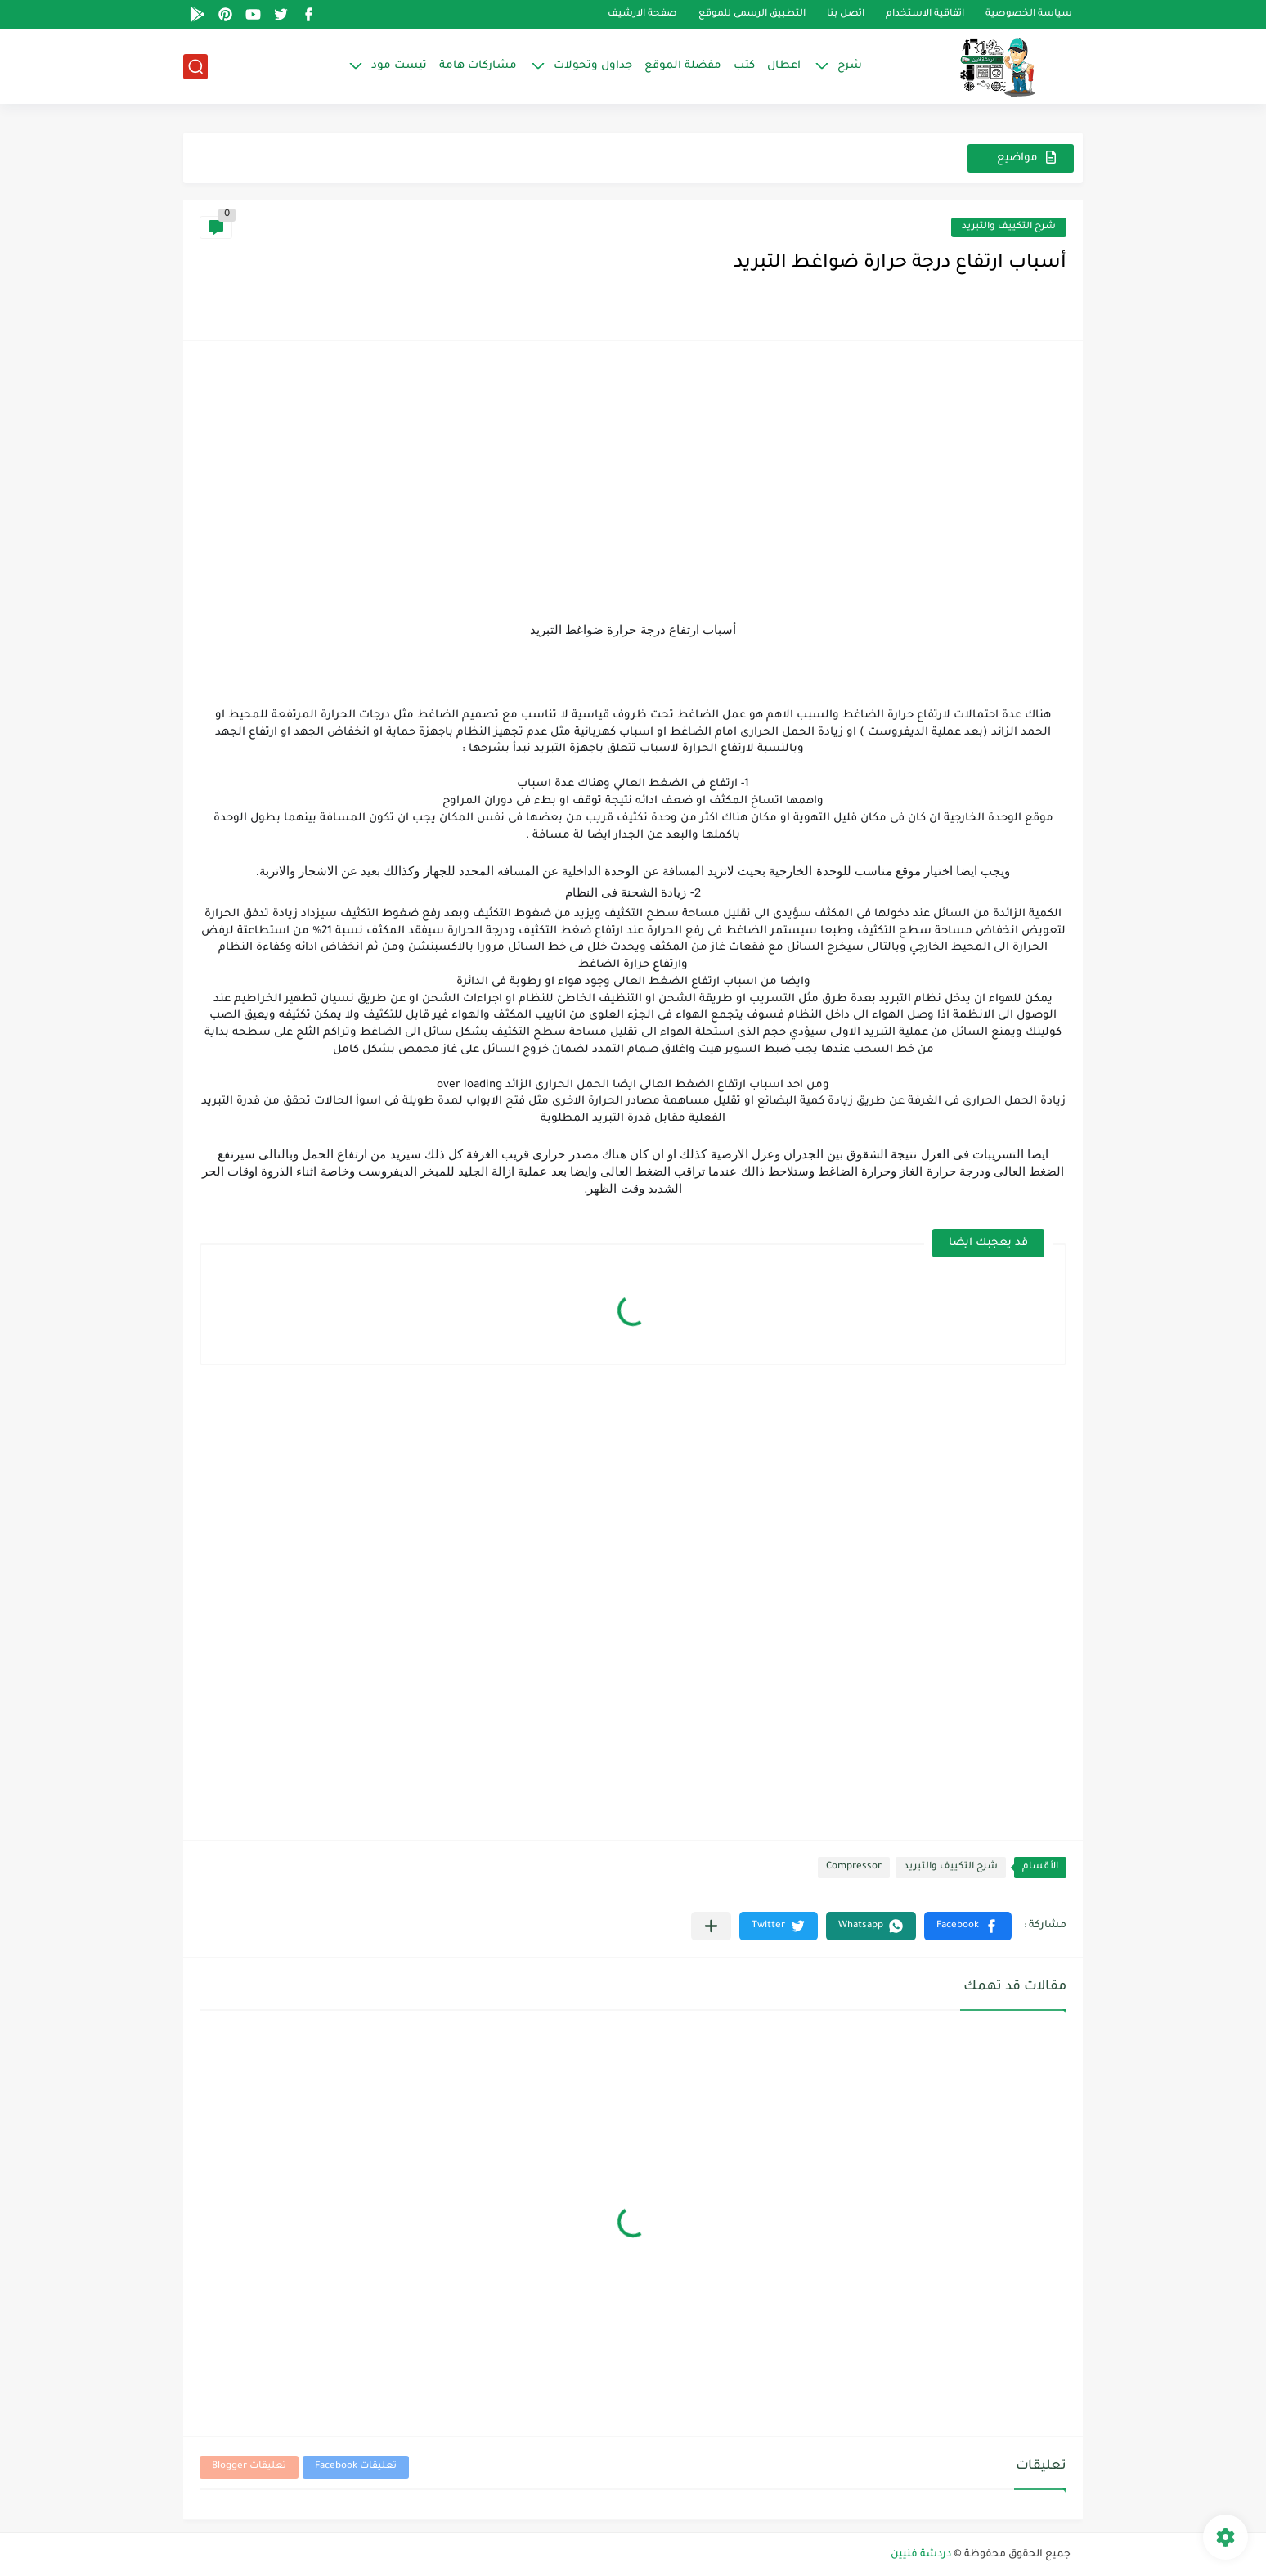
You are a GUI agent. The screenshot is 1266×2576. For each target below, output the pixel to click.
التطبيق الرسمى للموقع (752, 14)
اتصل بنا (845, 14)
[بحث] (195, 66)
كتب (744, 66)
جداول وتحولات (593, 66)
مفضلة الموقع (682, 66)
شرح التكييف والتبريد (1009, 227)
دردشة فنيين (921, 2554)
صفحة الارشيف (642, 14)
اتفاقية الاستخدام (925, 14)
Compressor (854, 1867)
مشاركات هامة (478, 66)
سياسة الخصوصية (1028, 14)
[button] (968, 1926)
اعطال (784, 66)
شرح (849, 66)
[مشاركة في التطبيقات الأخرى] (711, 1926)
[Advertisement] (633, 472)
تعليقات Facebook (356, 2466)
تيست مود (399, 66)
